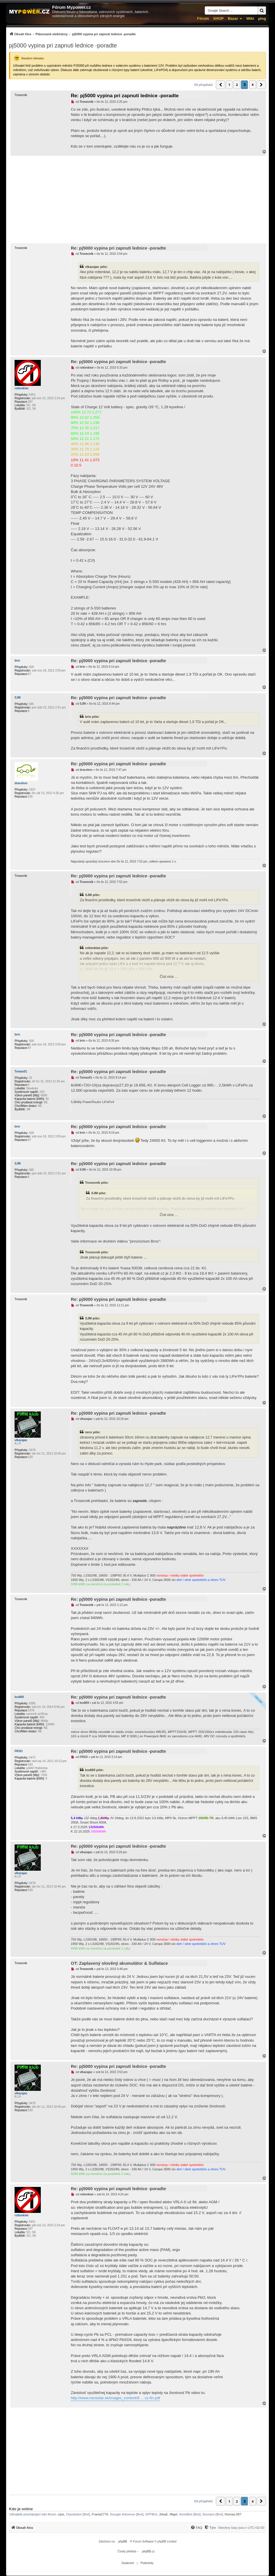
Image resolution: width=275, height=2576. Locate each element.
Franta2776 (100, 2514)
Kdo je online (21, 2509)
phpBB (122, 2541)
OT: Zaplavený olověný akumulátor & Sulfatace (119, 1963)
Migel (173, 2514)
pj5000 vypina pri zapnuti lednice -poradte (63, 45)
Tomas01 (21, 1071)
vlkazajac (21, 1440)
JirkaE (163, 2514)
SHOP (218, 18)
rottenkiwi (21, 388)
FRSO (19, 1751)
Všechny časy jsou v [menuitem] (241, 2527)
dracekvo (21, 783)
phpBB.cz (148, 2551)
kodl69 (19, 1697)
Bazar (233, 18)
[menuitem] (72, 34)
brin (17, 660)
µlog (262, 18)
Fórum (203, 18)
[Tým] (210, 2527)
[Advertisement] (137, 199)
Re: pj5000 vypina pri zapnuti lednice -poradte (125, 95)
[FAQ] (196, 2527)
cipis (61, 2514)
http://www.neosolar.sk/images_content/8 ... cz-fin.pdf (115, 2398)
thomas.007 (233, 2514)
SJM (18, 697)
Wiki (250, 18)
